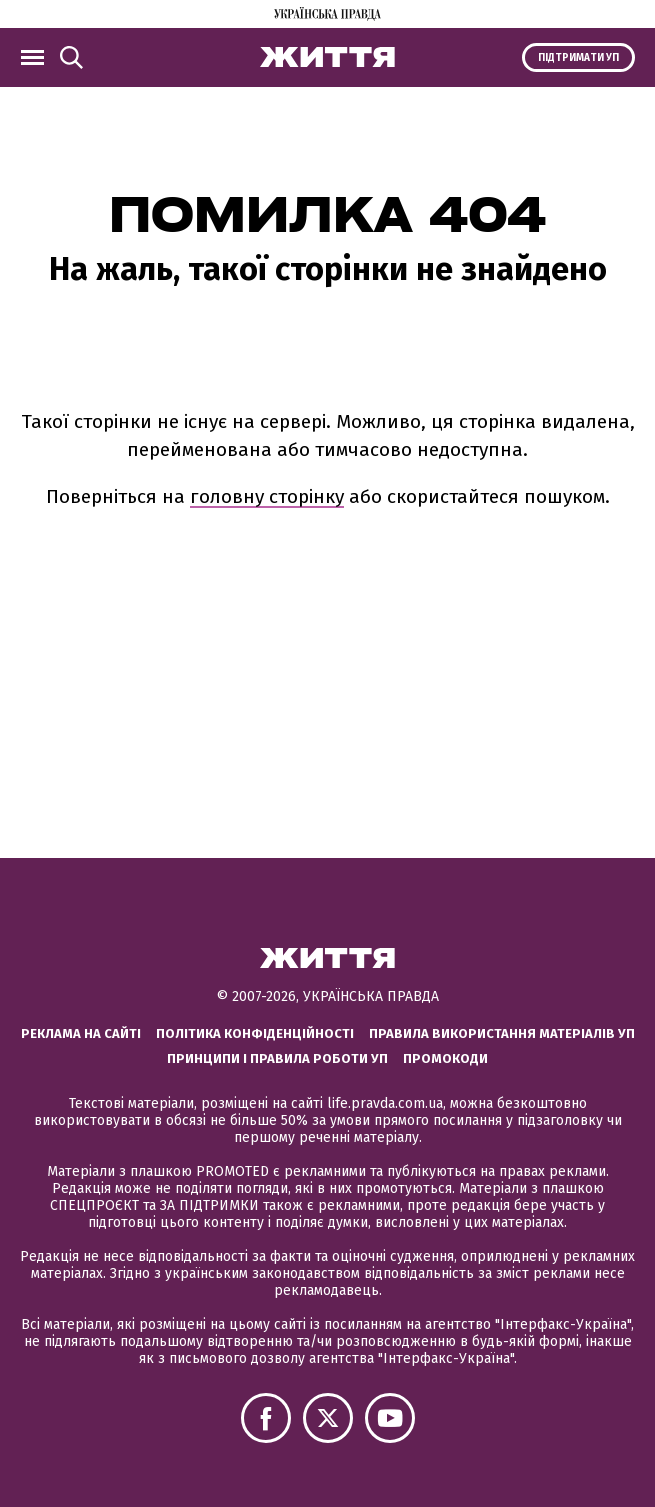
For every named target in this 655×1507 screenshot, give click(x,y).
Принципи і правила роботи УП (277, 1058)
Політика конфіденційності (255, 1033)
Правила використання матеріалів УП (502, 1033)
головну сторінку (267, 496)
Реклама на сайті (81, 1033)
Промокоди (445, 1058)
